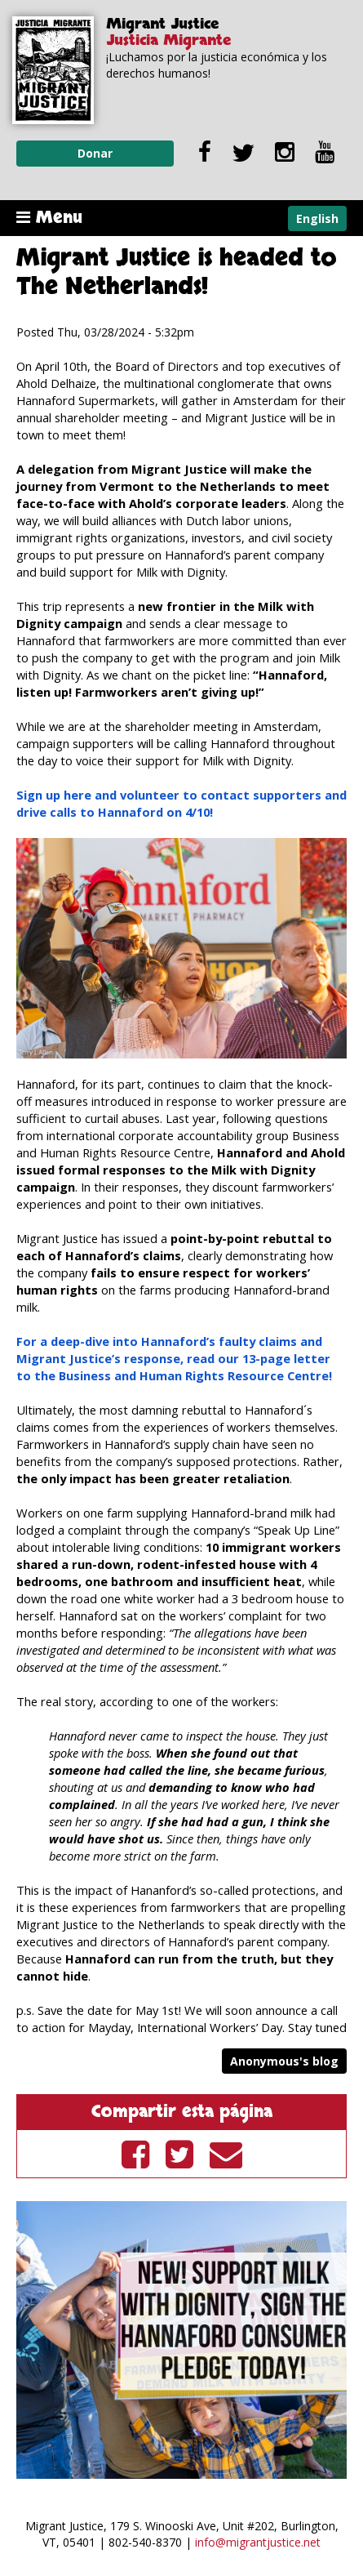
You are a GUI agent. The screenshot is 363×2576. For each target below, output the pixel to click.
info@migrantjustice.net (258, 2542)
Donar (95, 153)
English (317, 218)
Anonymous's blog (284, 2061)
